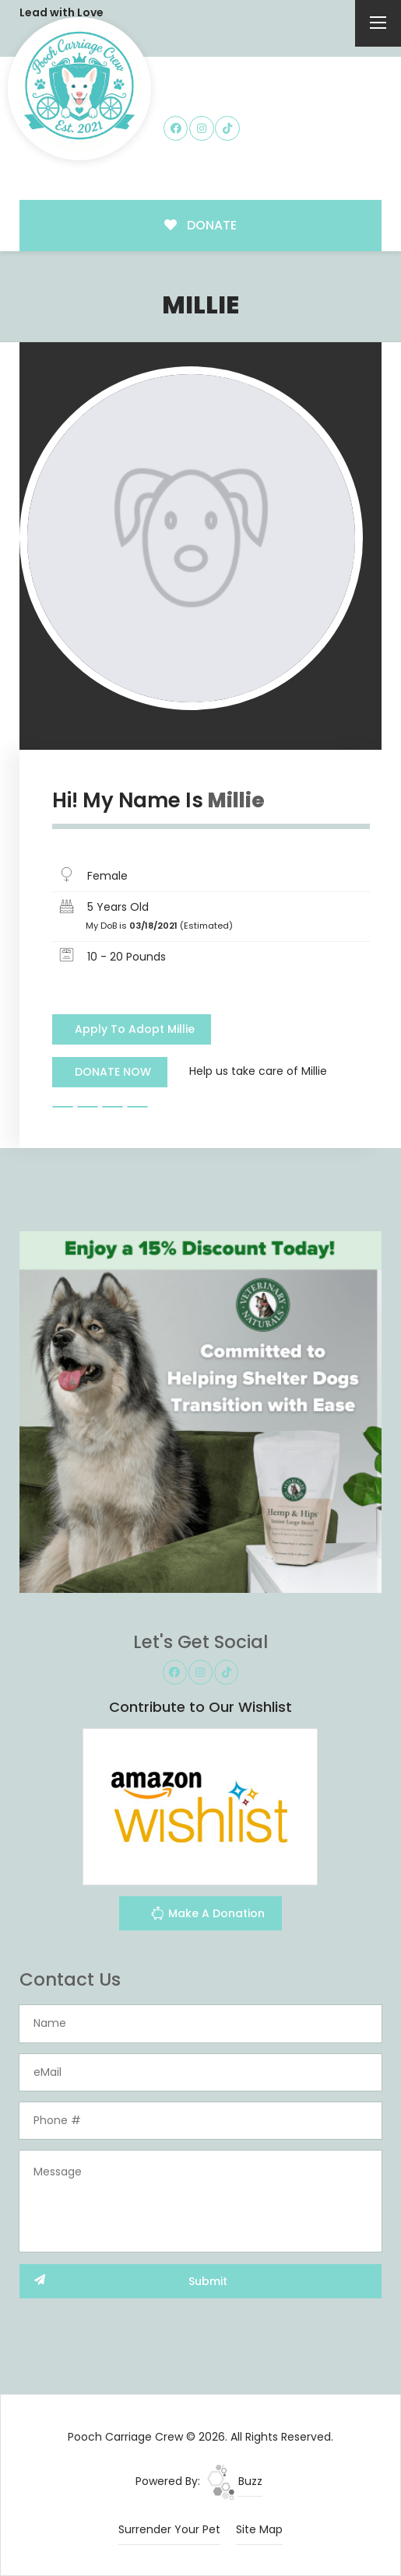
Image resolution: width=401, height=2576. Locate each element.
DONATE (200, 225)
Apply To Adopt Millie (135, 1029)
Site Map (259, 2529)
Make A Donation (207, 1915)
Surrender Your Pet (169, 2529)
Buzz (234, 2481)
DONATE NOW (113, 1072)
